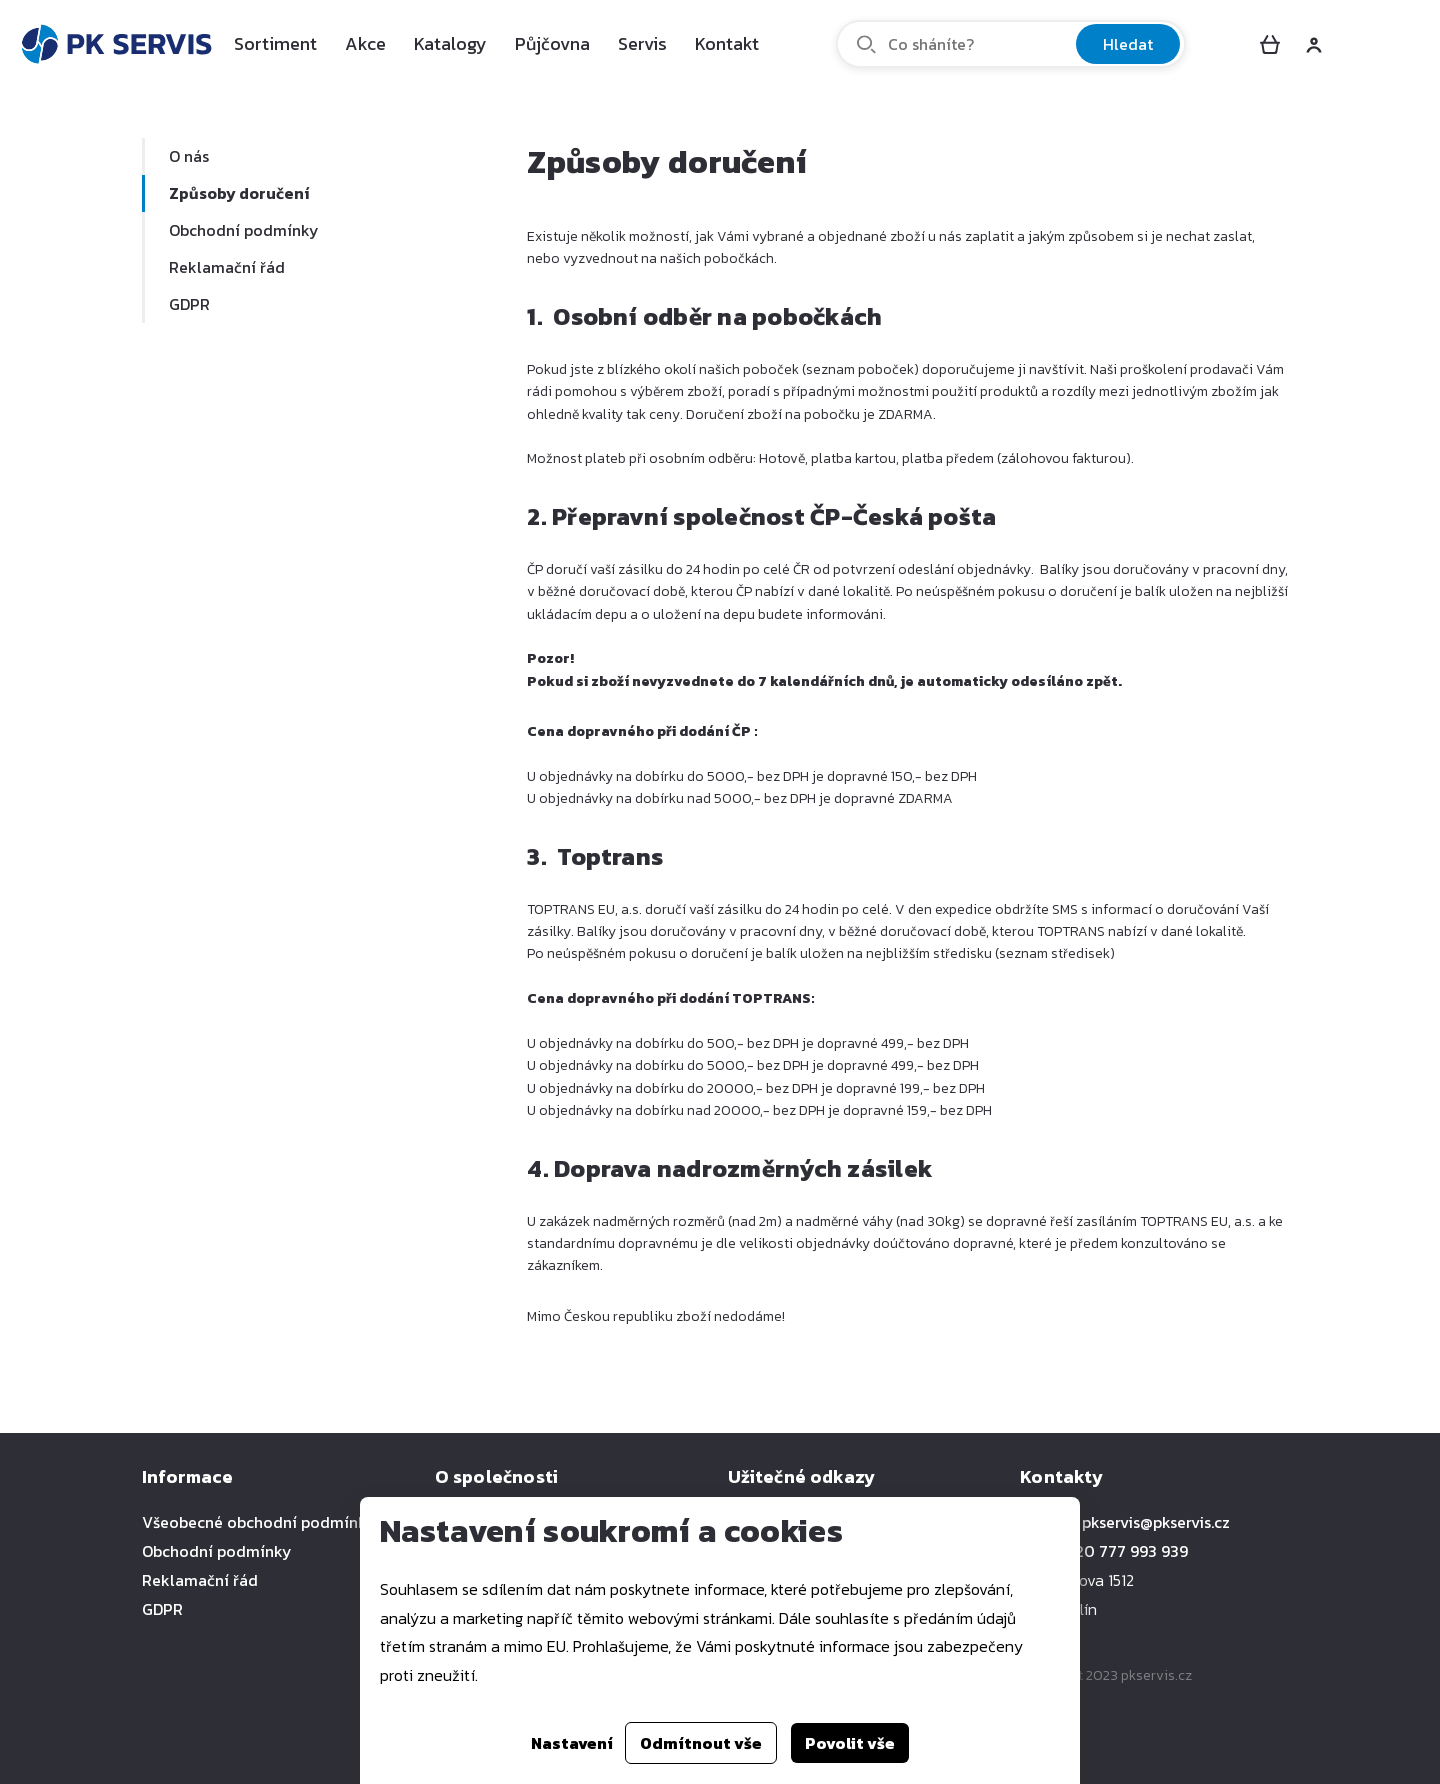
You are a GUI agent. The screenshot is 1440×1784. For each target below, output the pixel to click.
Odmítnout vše (701, 1743)
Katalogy (450, 43)
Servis (642, 43)
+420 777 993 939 (1123, 1551)
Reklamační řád (227, 267)
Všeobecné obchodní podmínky (259, 1522)
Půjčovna (552, 43)
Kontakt (727, 43)
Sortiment (275, 43)
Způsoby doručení (239, 193)
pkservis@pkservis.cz (1156, 1522)
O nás (189, 156)
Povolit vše (850, 1743)
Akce (365, 43)
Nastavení (572, 1743)
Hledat (1128, 44)
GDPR (189, 304)
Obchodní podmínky (244, 230)
